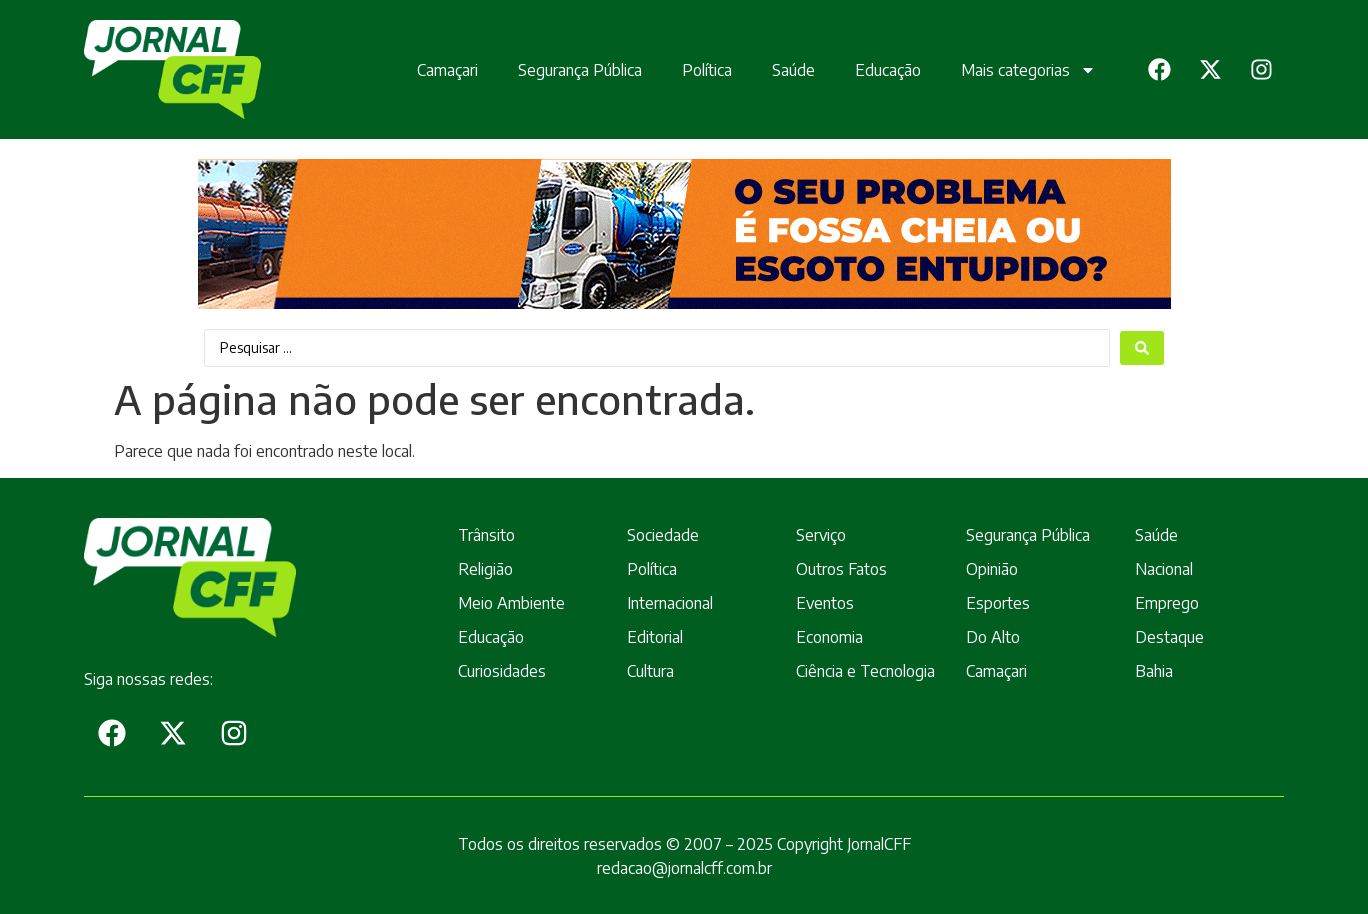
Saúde (781, 68)
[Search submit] (1142, 348)
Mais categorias (1016, 68)
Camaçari (435, 68)
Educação (876, 68)
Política (695, 68)
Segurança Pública (568, 68)
